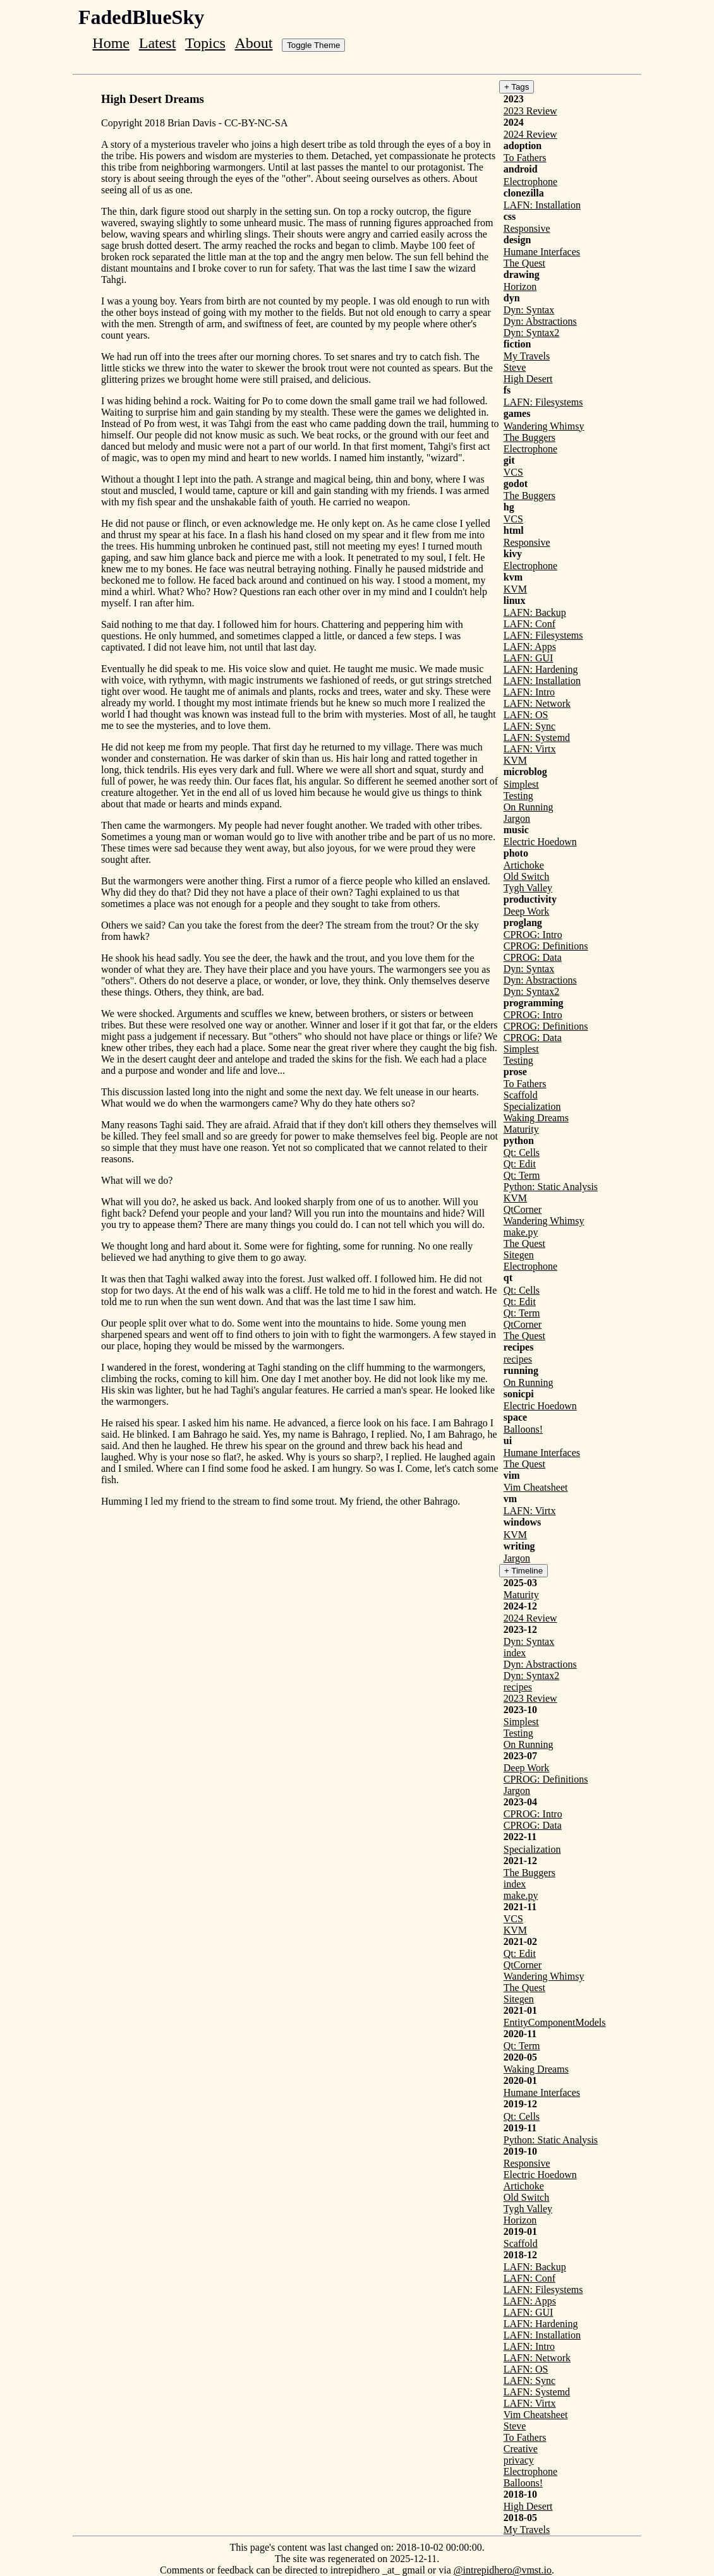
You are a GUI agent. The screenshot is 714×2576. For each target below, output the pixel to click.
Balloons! (523, 1429)
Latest (157, 43)
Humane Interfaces (542, 251)
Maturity (521, 1129)
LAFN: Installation (542, 205)
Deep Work (527, 911)
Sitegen (519, 1254)
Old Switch (526, 876)
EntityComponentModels (555, 2022)
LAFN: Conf (529, 623)
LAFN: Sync (529, 726)
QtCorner (523, 1209)
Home (111, 43)
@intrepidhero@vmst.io (503, 2570)
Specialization (532, 1106)
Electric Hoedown (540, 841)
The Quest (524, 263)
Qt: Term (522, 1175)
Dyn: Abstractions (540, 321)
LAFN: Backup (535, 612)
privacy (519, 2460)
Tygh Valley (528, 887)
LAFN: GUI (529, 658)
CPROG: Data (533, 957)
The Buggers (529, 437)
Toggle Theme (313, 45)
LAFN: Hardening (541, 669)
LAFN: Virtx (530, 748)
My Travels (527, 356)
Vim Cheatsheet (536, 1487)
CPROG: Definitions (546, 946)
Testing (518, 795)
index (515, 1652)
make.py (521, 1232)
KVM (515, 589)
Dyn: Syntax (529, 309)
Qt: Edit (520, 1164)
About (253, 43)
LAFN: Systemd (537, 737)
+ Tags (516, 87)
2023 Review (530, 110)
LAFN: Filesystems (543, 402)
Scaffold (521, 1095)
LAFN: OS (526, 714)
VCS (513, 472)
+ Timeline (523, 1570)
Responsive (527, 228)
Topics (205, 43)
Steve (515, 367)
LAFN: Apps (530, 646)
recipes (518, 1359)
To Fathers (525, 157)
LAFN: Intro (529, 692)
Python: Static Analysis (551, 1186)
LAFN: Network (537, 703)
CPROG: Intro (533, 934)
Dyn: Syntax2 (531, 332)
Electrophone (530, 181)
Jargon (517, 818)
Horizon (520, 286)
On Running (529, 807)
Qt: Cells (522, 1152)
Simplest (521, 784)
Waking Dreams (536, 1117)
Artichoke (524, 865)
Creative (521, 2448)
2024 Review (530, 134)
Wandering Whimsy (544, 426)
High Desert (528, 378)
